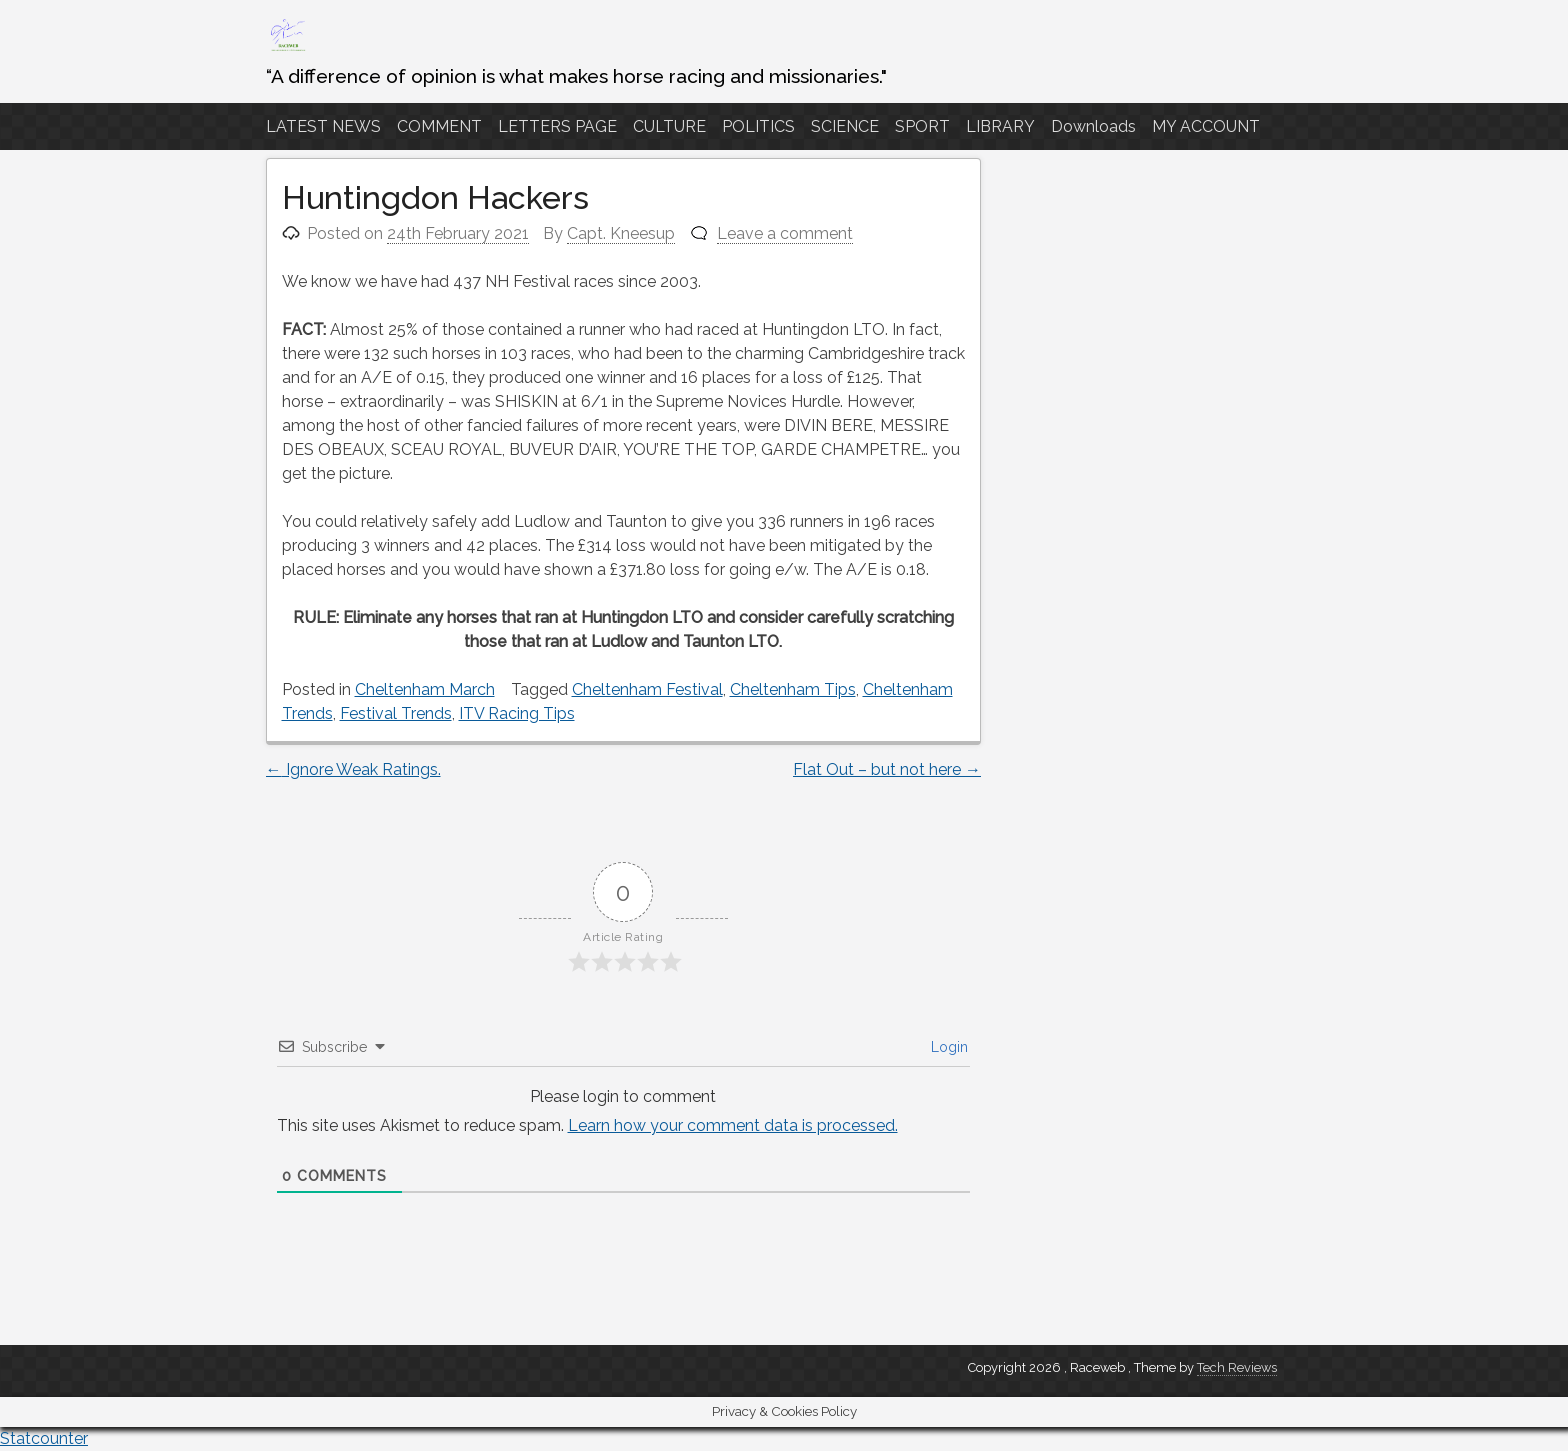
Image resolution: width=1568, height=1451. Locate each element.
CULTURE (669, 126)
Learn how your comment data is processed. (733, 1125)
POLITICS (758, 126)
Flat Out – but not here (887, 769)
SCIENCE (845, 126)
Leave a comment (785, 233)
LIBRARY (1000, 126)
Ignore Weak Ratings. (353, 769)
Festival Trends (396, 713)
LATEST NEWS (323, 126)
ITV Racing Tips (517, 713)
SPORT (922, 126)
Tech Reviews (1237, 1367)
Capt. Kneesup (621, 233)
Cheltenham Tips (793, 689)
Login (947, 1047)
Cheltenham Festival (647, 689)
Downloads (1093, 126)
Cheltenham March (425, 689)
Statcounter (44, 1438)
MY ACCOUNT (1206, 126)
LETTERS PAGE (557, 126)
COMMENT (439, 126)
